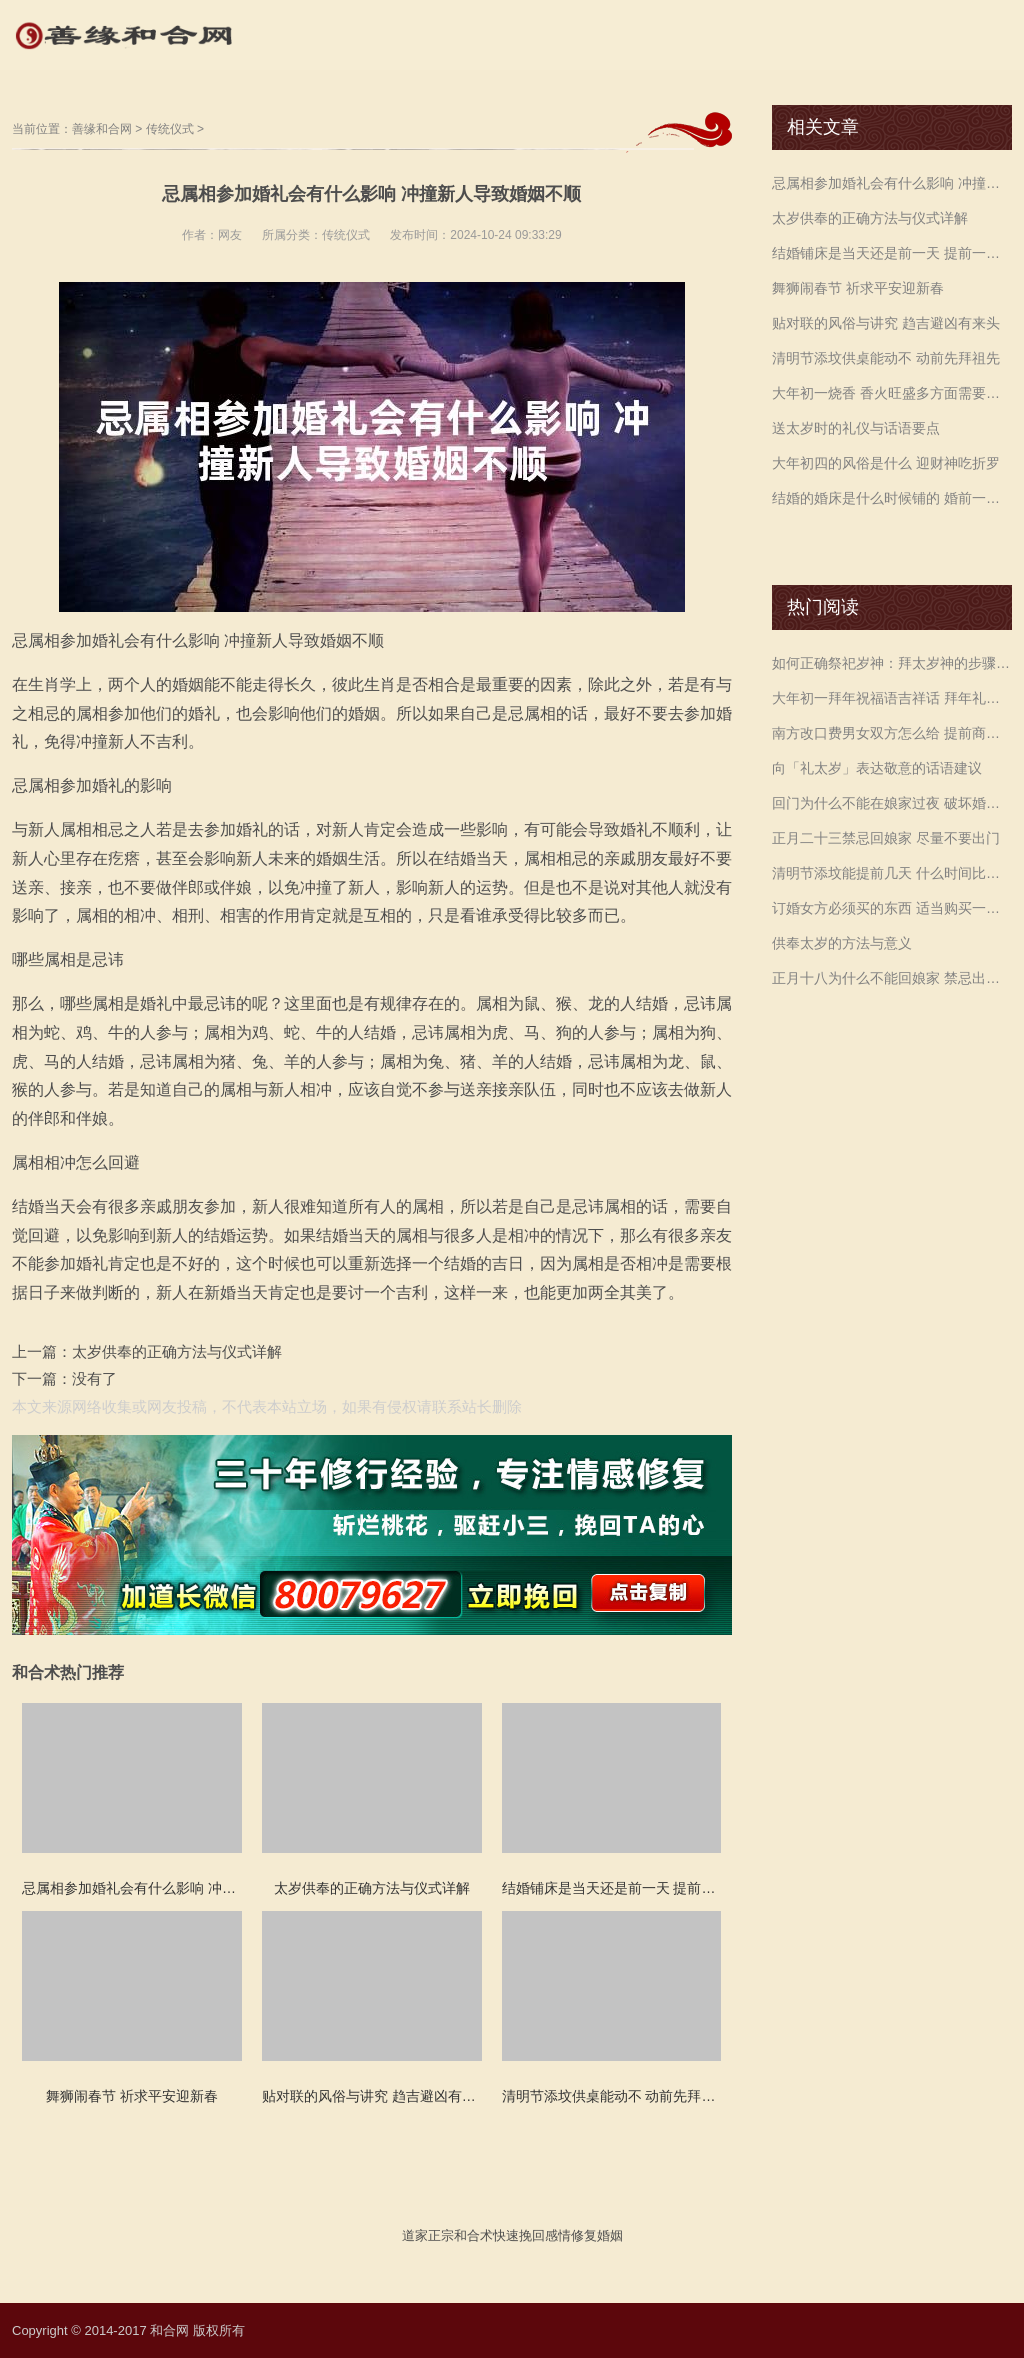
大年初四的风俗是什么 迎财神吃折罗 (886, 463)
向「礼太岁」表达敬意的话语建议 (877, 768)
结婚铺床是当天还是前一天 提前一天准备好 (892, 253)
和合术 (473, 2235)
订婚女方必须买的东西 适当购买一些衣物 (892, 908)
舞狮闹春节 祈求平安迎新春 (858, 288)
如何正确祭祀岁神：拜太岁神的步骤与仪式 (892, 663)
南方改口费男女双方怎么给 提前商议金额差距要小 (892, 733)
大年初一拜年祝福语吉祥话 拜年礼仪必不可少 (892, 698)
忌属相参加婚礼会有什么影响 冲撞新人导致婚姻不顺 (892, 183)
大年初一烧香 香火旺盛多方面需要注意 (892, 393)
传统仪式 (170, 129)
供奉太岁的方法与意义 (842, 943)
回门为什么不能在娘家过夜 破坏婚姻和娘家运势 (892, 803)
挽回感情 (545, 2235)
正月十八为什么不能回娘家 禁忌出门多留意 (892, 978)
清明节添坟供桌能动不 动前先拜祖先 (886, 358)
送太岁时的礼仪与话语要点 (856, 428)
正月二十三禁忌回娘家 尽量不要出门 (886, 838)
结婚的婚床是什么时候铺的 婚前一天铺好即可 (892, 498)
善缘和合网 (102, 129)
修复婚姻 (597, 2235)
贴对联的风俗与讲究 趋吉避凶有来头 (886, 323)
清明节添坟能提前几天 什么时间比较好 (892, 873)
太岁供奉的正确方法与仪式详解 (177, 1351)
